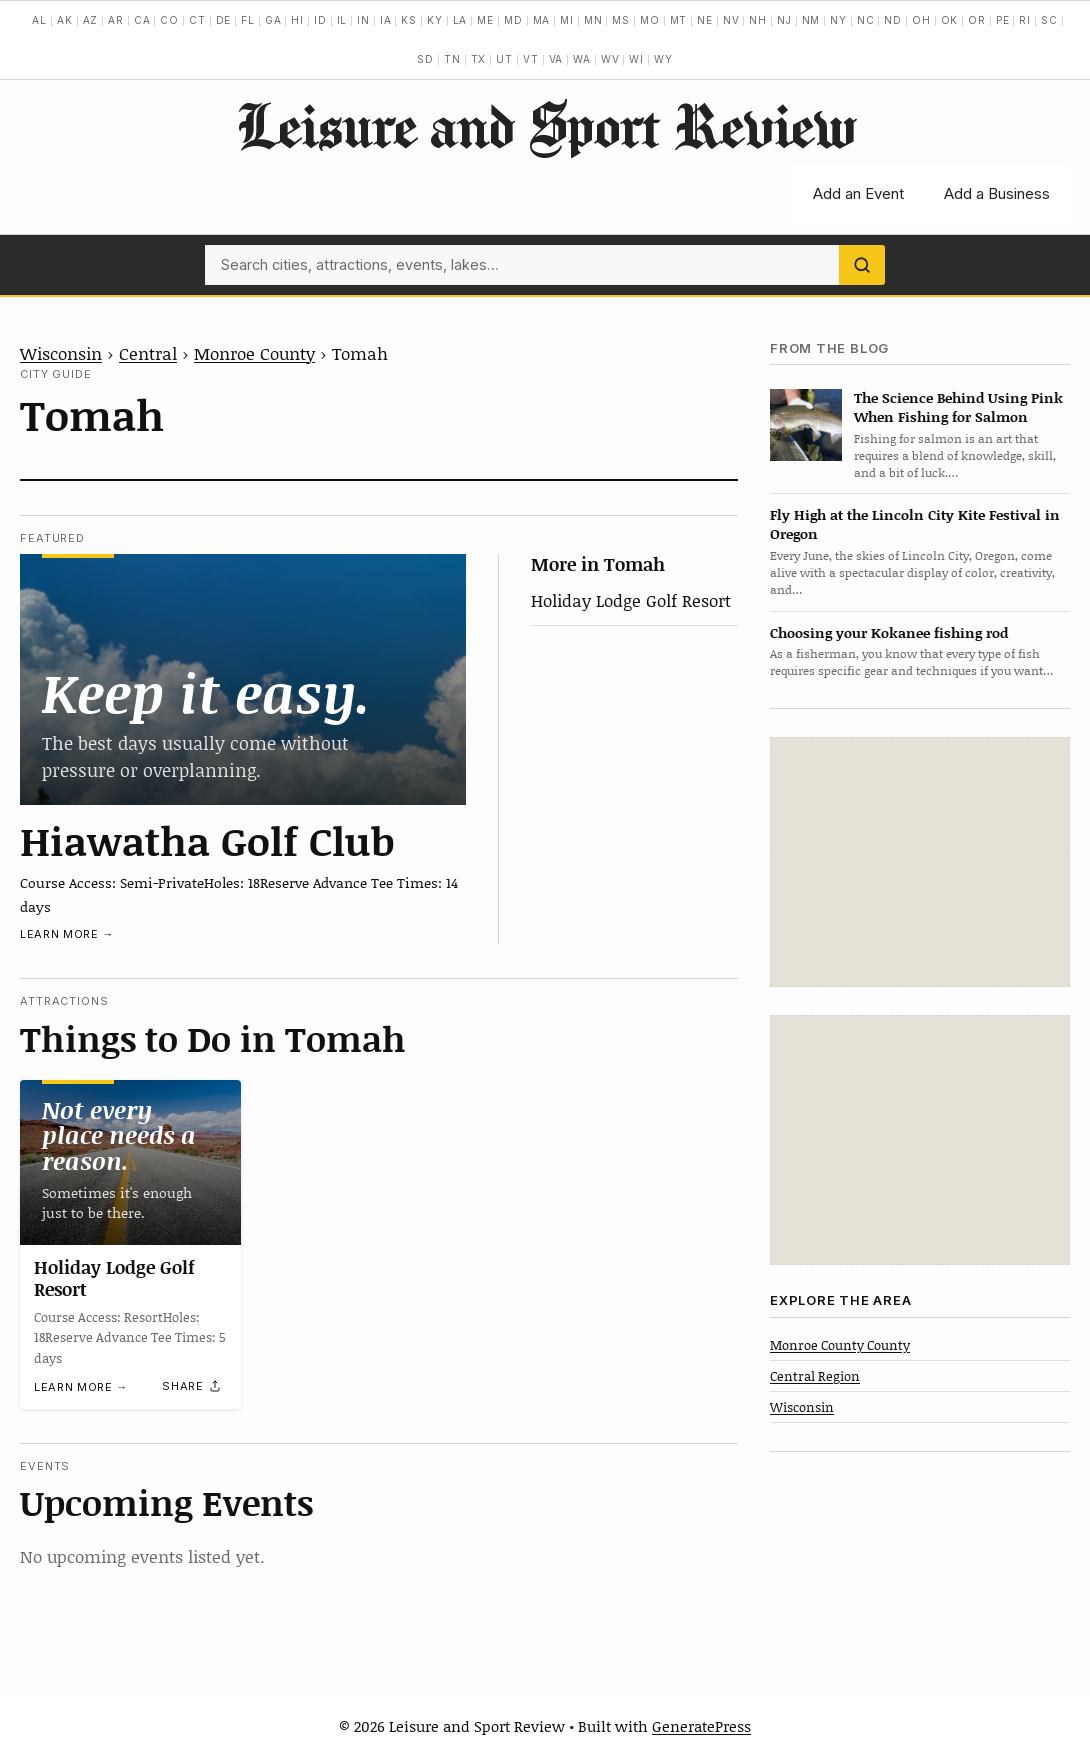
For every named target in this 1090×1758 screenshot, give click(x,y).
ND (893, 20)
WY (663, 59)
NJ (784, 20)
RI (1025, 20)
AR (116, 20)
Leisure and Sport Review (545, 125)
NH (758, 20)
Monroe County (254, 353)
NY (838, 20)
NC (866, 20)
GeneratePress (701, 1726)
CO (169, 20)
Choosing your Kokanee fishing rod (889, 632)
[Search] (862, 265)
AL (39, 20)
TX (479, 59)
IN (363, 20)
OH (921, 20)
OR (977, 20)
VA (556, 59)
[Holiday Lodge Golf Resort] (130, 1162)
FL (248, 20)
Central (148, 353)
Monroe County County (840, 1345)
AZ (91, 20)
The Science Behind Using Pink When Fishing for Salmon (958, 407)
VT (531, 59)
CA (142, 20)
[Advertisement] (920, 862)
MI (567, 20)
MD (513, 20)
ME (485, 20)
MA (542, 20)
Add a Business (997, 193)
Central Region (815, 1376)
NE (705, 20)
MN (593, 20)
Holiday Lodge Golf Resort (631, 600)
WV (610, 59)
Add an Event (858, 193)
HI (297, 20)
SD (425, 59)
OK (950, 20)
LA (460, 20)
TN (452, 59)
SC (1049, 20)
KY (435, 20)
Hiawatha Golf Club (207, 840)
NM (811, 20)
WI (636, 59)
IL (342, 20)
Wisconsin (61, 353)
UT (504, 59)
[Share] (192, 1386)
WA (582, 59)
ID (320, 20)
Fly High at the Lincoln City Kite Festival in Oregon (915, 524)
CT (197, 20)
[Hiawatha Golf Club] (243, 679)
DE (224, 20)
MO (650, 20)
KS (409, 20)
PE (1003, 20)
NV (731, 20)
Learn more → (67, 934)
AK (65, 20)
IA (386, 20)
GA (273, 20)
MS (621, 20)
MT (679, 20)
